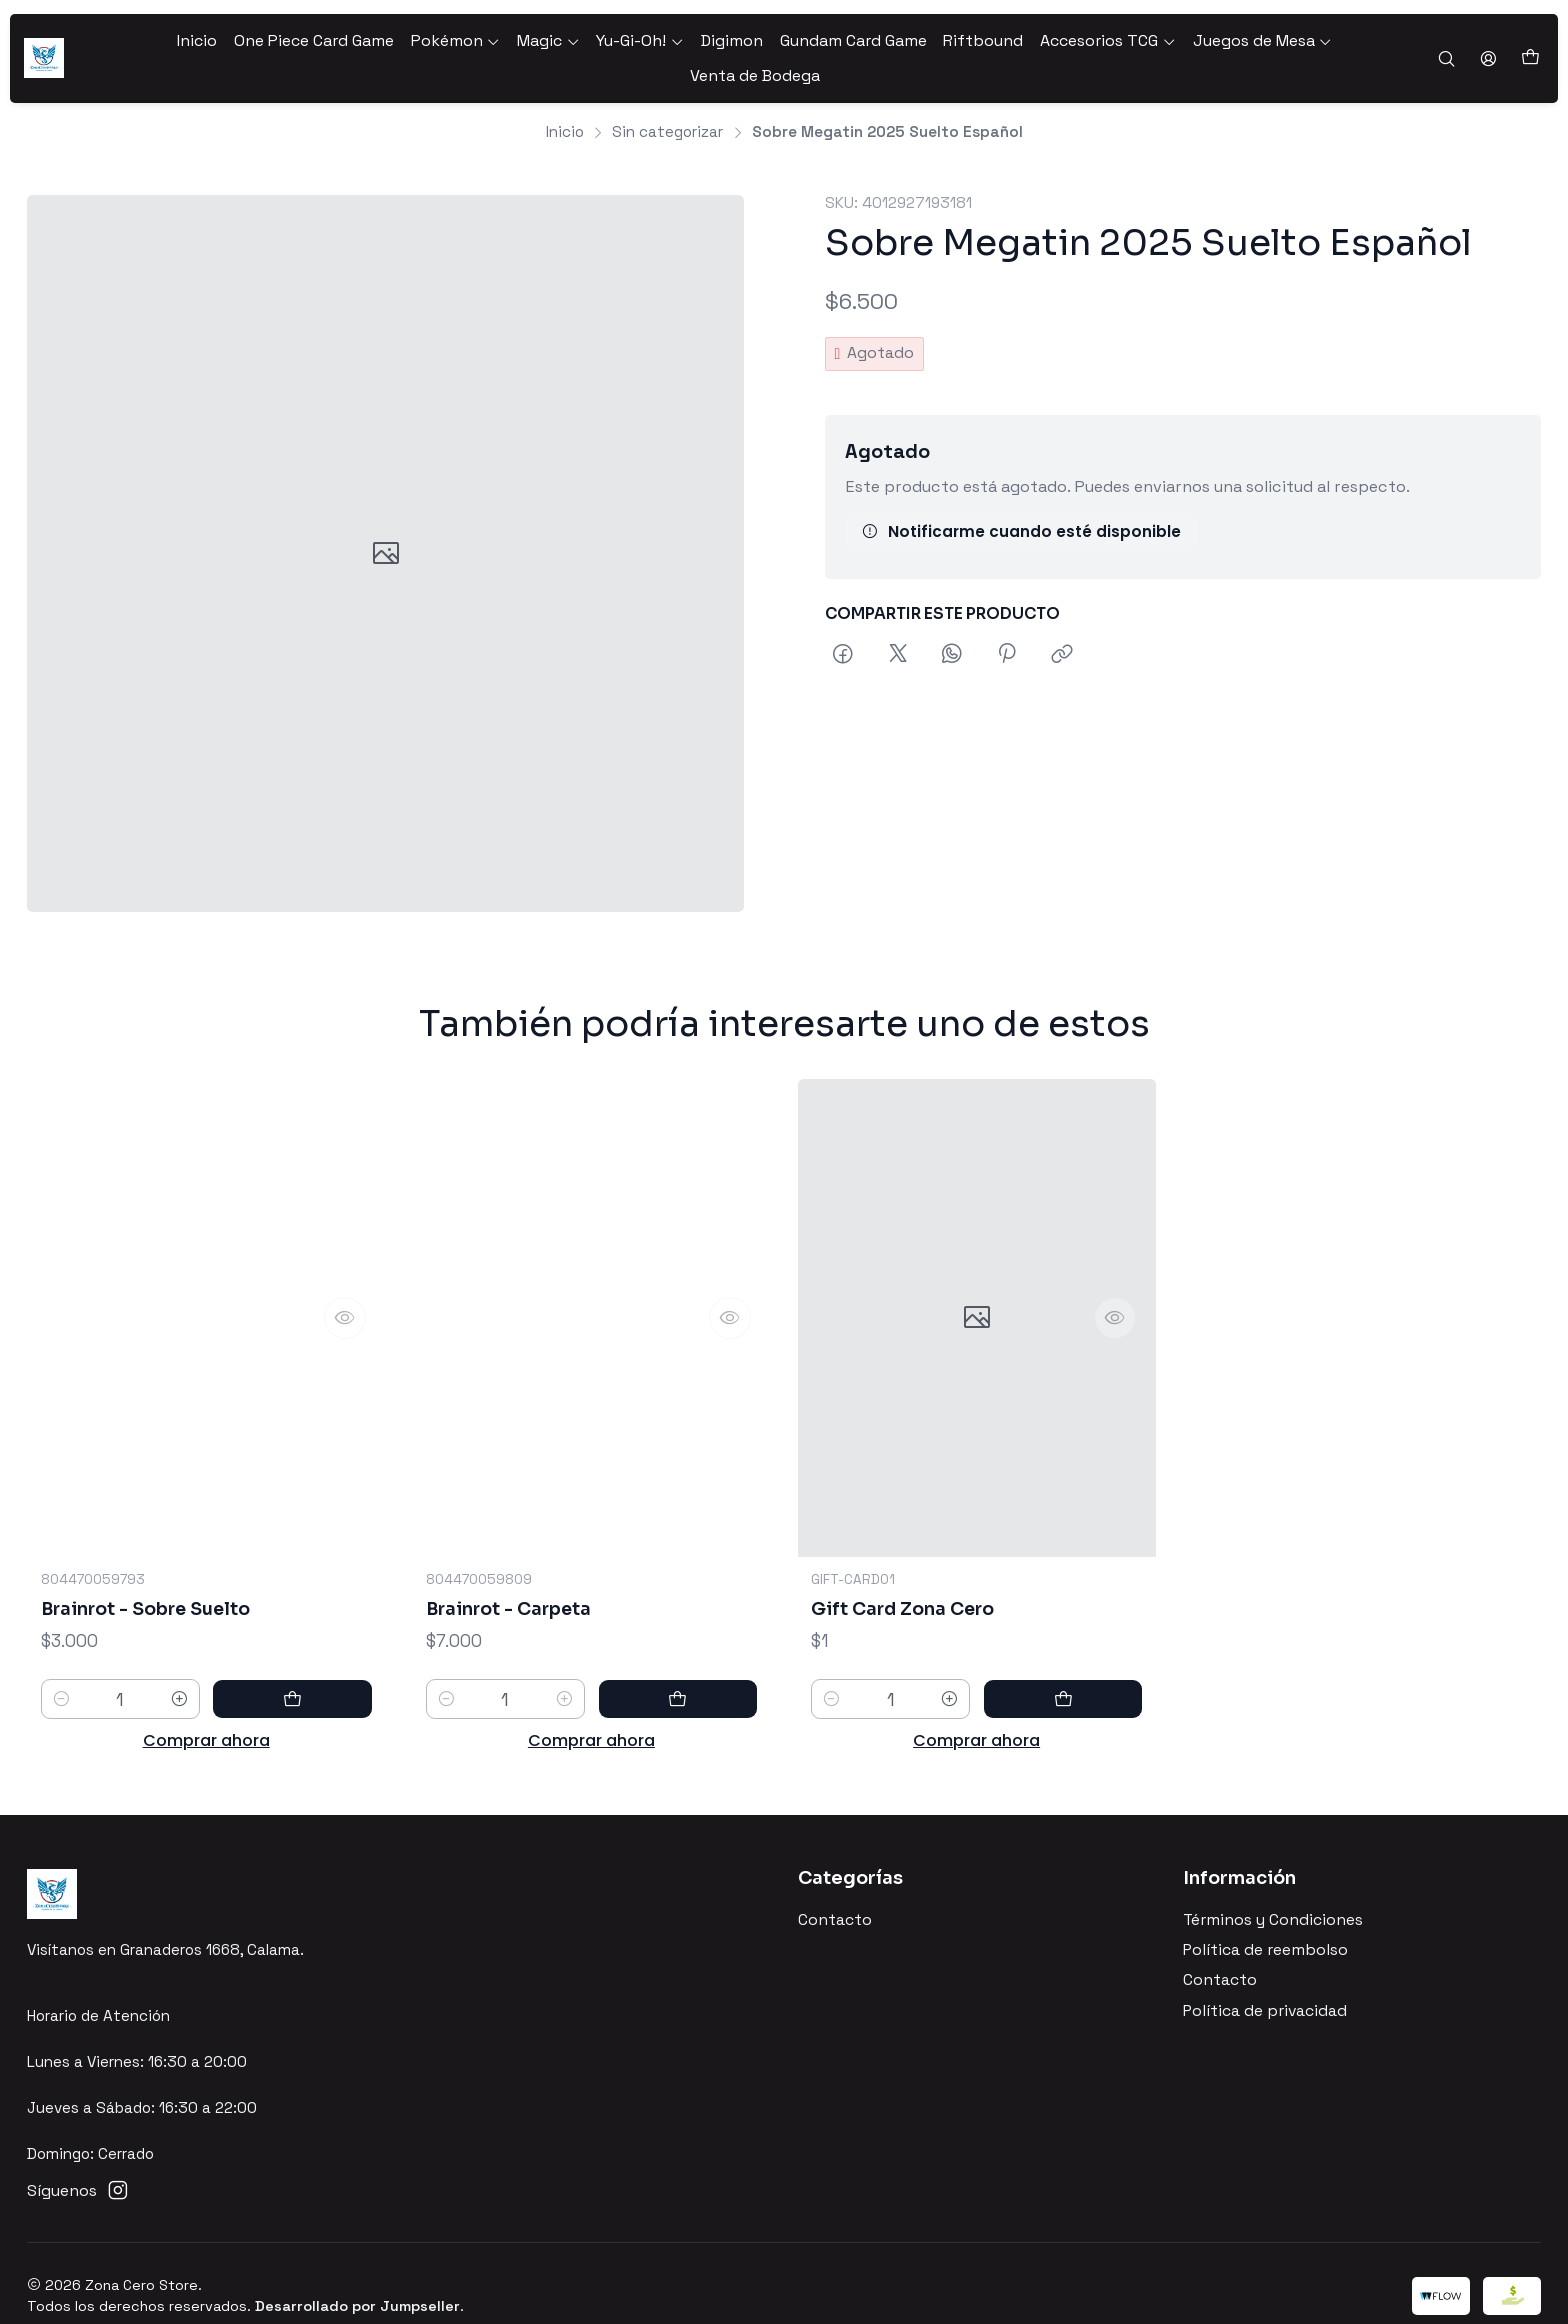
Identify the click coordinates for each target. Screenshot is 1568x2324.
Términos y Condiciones (1273, 1895)
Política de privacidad (1265, 1986)
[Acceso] (1489, 47)
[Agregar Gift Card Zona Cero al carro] (1097, 1753)
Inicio (565, 102)
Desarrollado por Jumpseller (357, 2281)
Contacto (835, 1895)
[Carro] (1530, 47)
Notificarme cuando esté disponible (1021, 503)
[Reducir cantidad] (61, 1704)
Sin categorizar (667, 102)
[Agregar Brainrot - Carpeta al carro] (712, 1725)
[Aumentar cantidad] (247, 1704)
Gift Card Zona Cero (908, 1660)
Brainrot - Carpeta (514, 1632)
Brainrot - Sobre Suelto (153, 1611)
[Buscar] (1447, 47)
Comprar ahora (206, 1745)
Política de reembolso (1265, 1925)
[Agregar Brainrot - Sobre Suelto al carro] (327, 1704)
